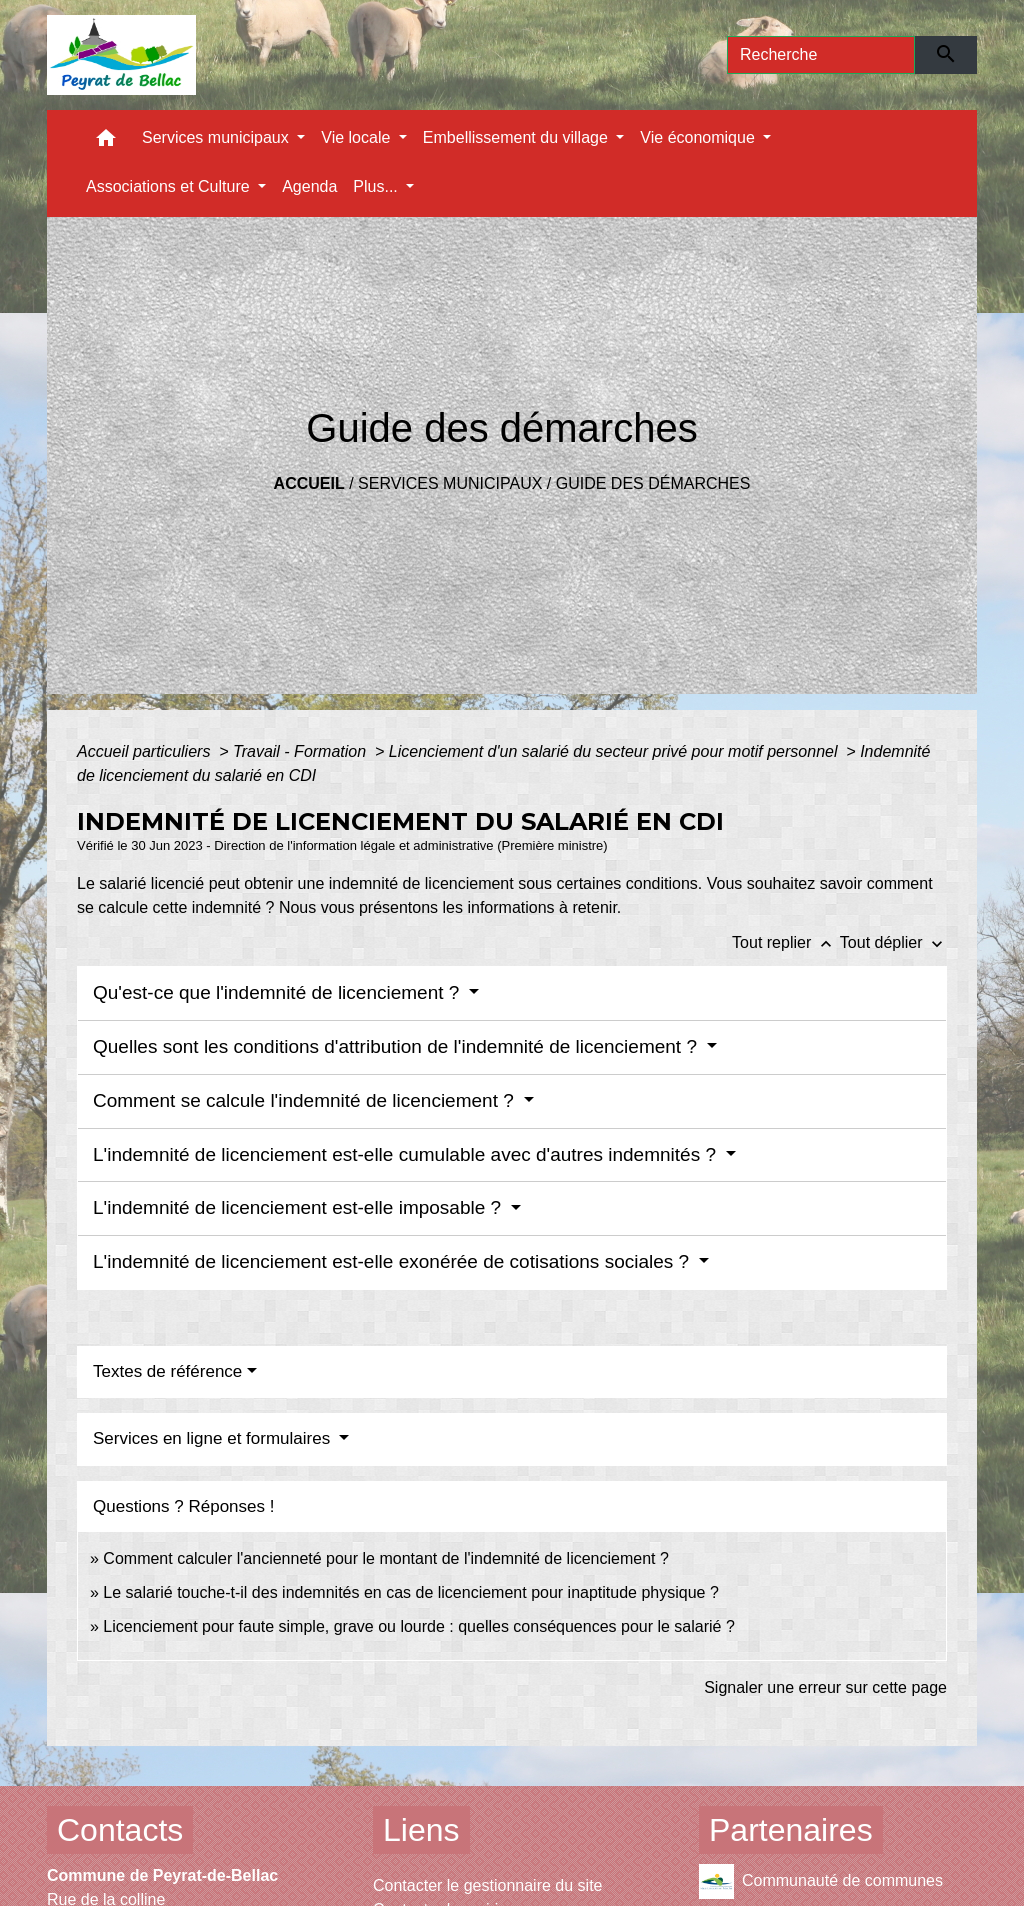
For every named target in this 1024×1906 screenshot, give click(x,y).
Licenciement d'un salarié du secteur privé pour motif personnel (615, 751)
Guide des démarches (653, 483)
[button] (106, 142)
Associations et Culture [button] (170, 186)
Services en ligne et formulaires (214, 1438)
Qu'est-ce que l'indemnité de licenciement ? (279, 992)
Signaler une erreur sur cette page (825, 1687)
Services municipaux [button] (217, 137)
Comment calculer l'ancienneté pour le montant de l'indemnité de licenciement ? (386, 1558)
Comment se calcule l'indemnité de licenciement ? (306, 1100)
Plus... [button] (377, 186)
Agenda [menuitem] (309, 186)
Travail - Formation (302, 751)
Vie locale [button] (358, 137)
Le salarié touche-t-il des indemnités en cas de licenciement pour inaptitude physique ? (410, 1592)
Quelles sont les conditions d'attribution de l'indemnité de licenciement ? (397, 1046)
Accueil (309, 483)
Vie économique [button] (699, 137)
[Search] (821, 55)
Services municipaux (450, 483)
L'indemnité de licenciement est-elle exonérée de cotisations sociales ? (393, 1261)
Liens (421, 1830)
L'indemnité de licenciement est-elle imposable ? (299, 1207)
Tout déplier (893, 942)
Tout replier (786, 942)
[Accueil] (121, 55)
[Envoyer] (946, 55)
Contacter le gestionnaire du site (487, 1885)
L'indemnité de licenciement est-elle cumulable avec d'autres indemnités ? (407, 1154)
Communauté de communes (821, 1881)
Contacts (120, 1830)
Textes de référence (167, 1371)
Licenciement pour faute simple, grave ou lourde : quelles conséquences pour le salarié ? (419, 1626)
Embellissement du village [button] (517, 137)
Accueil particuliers (146, 751)
